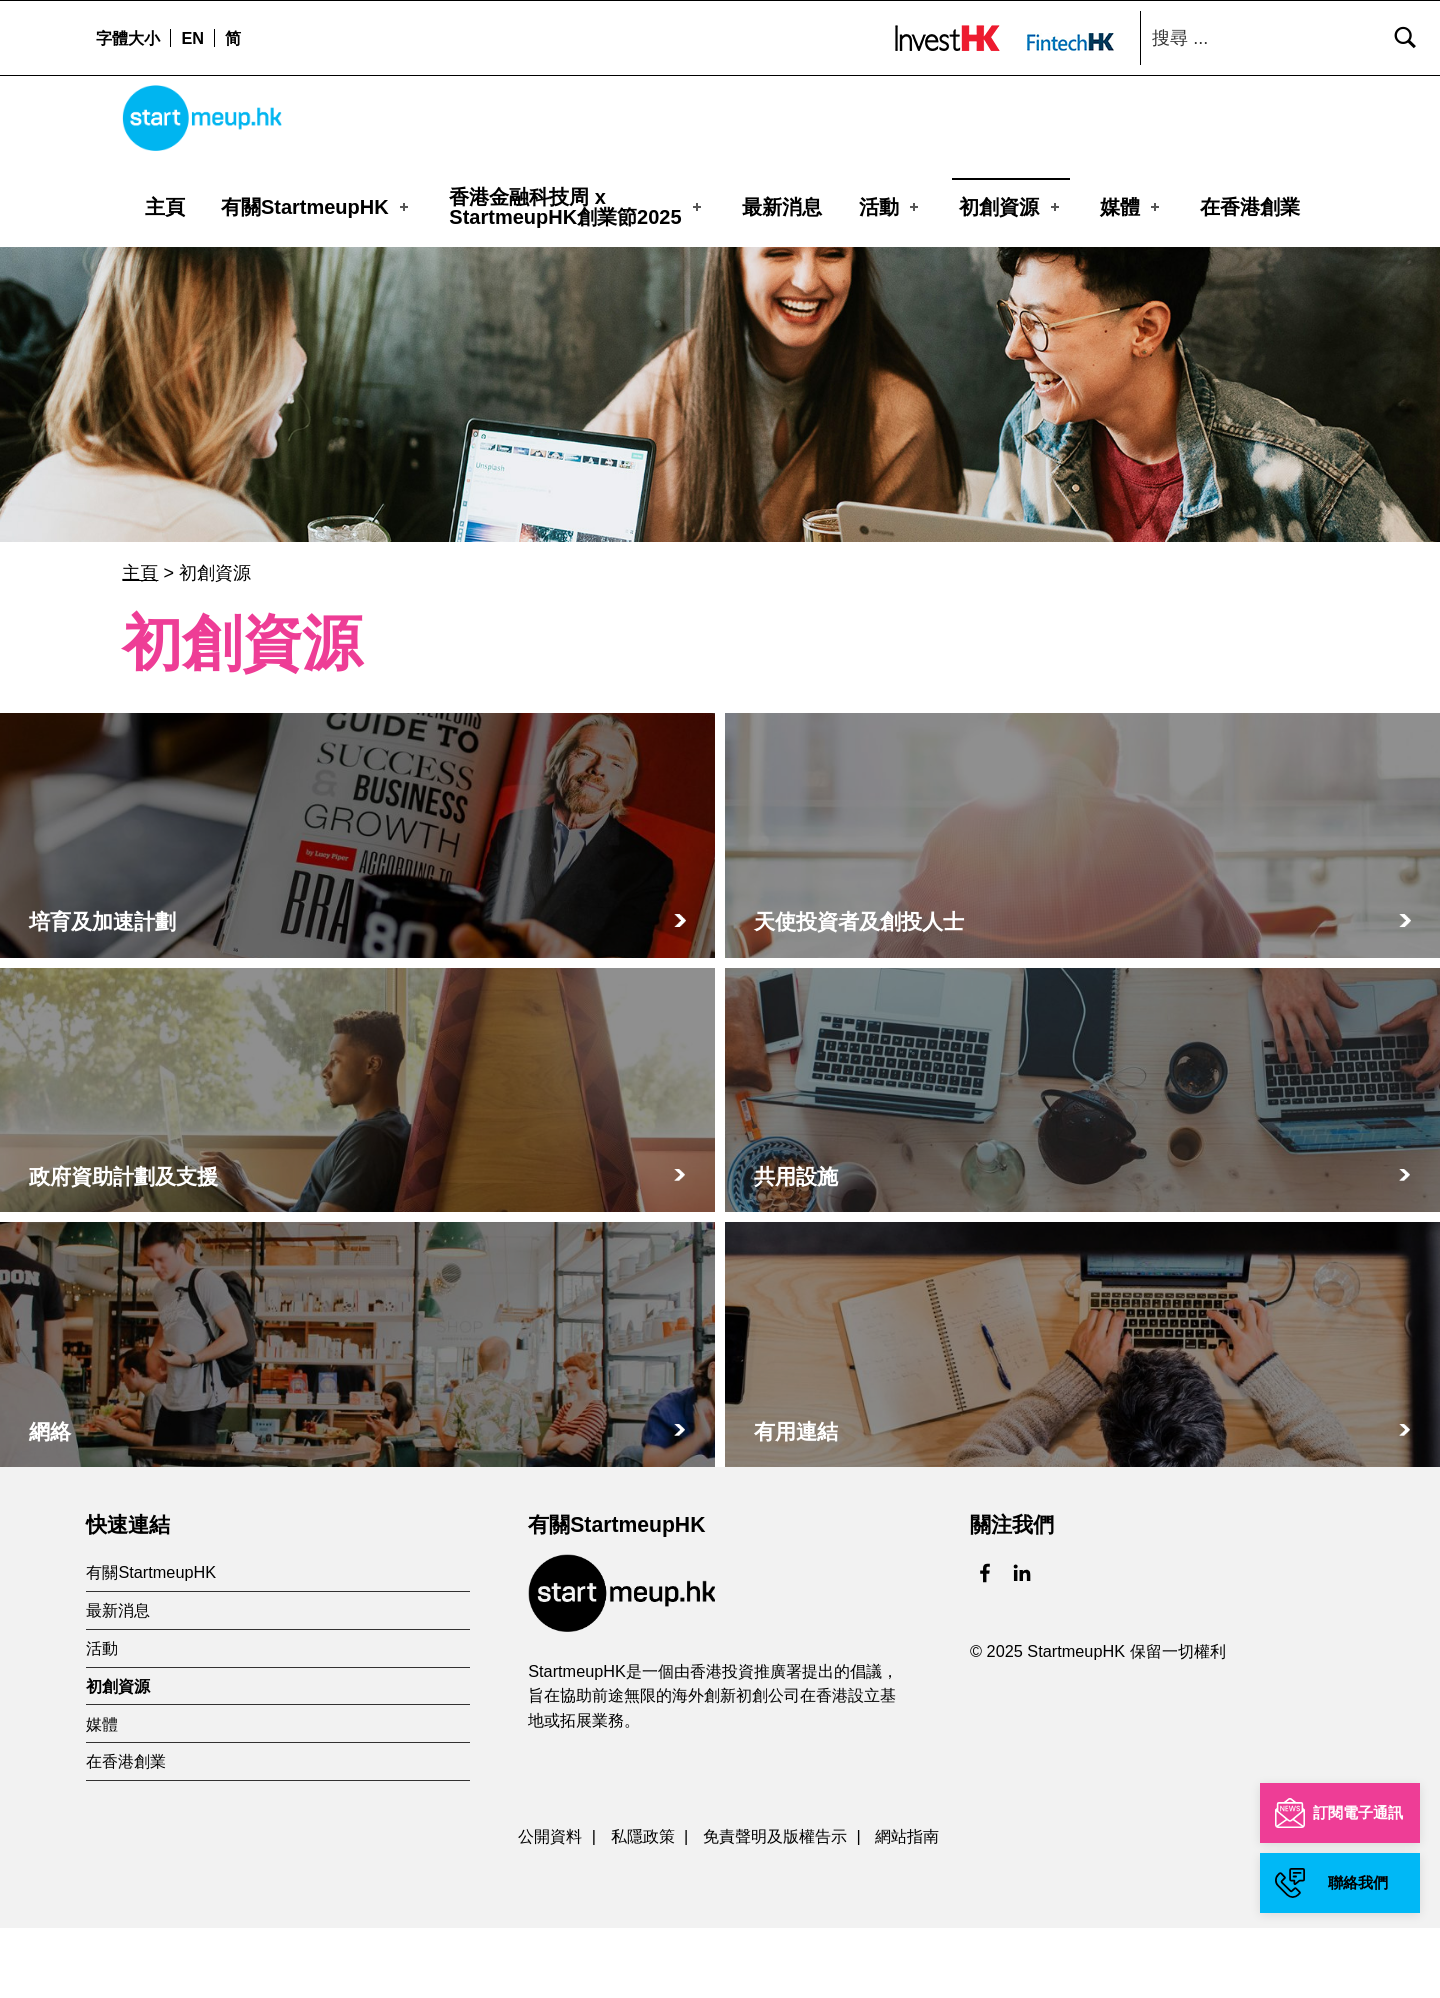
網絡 (50, 1500)
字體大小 (128, 38)
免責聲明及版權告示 (775, 1905)
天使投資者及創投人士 (859, 991)
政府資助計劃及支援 (123, 1246)
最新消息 (782, 205)
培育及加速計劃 (102, 991)
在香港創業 (1250, 205)
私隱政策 (643, 1905)
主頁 (165, 205)
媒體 (1132, 205)
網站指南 (907, 1905)
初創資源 (1011, 205)
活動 (891, 205)
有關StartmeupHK (316, 205)
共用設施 (796, 1246)
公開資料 (550, 1905)
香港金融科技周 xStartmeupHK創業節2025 (577, 205)
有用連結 (796, 1500)
